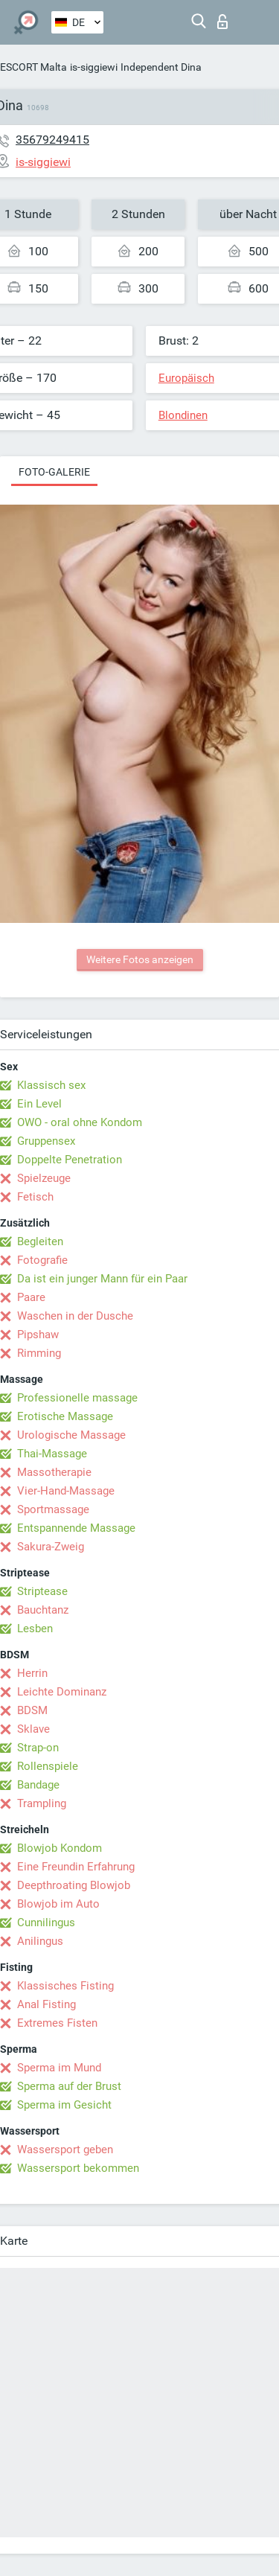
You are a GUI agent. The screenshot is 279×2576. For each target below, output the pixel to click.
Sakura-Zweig (50, 1546)
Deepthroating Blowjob (73, 1885)
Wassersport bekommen (78, 2168)
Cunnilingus (46, 1922)
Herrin (32, 1673)
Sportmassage (53, 1509)
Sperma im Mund (59, 2067)
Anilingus (40, 1941)
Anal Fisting (46, 2004)
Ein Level (39, 1103)
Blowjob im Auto (58, 1904)
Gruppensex (46, 1141)
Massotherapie (54, 1472)
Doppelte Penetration (69, 1159)
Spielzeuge (44, 1178)
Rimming (39, 1353)
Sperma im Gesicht (64, 2105)
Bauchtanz (42, 1610)
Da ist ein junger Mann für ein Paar (102, 1278)
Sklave (33, 1729)
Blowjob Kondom (59, 1848)
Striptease (42, 1591)
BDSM (32, 1710)
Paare (31, 1297)
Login (222, 21)
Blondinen (183, 415)
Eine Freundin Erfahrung (76, 1866)
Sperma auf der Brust (69, 2086)
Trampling (41, 1803)
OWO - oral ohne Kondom (79, 1122)
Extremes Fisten (57, 2023)
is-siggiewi (94, 67)
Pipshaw (38, 1334)
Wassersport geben (65, 2149)
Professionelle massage (77, 1397)
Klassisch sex (51, 1085)
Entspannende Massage (76, 1528)
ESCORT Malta (33, 67)
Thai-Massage (52, 1453)
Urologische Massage (71, 1435)
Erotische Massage (65, 1416)
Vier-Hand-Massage (66, 1491)
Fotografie (42, 1260)
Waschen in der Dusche (75, 1316)
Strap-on (38, 1747)
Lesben (35, 1628)
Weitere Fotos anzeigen (139, 959)
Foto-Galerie (54, 472)
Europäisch (186, 378)
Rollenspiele (47, 1766)
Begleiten (40, 1241)
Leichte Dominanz (61, 1691)
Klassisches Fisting (65, 1985)
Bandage (38, 1785)
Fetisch (35, 1197)
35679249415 (52, 139)
